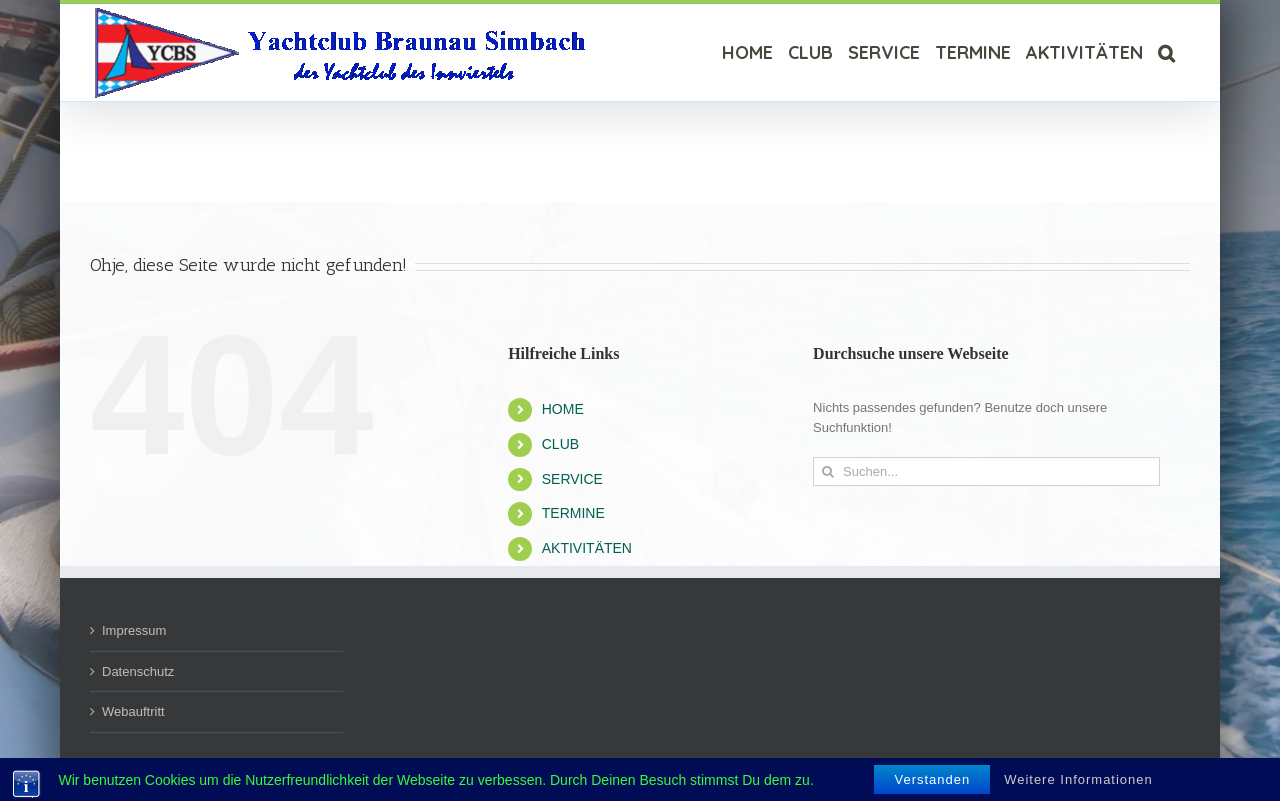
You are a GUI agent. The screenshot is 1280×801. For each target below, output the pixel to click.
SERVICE (572, 479)
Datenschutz (138, 671)
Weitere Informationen (1078, 779)
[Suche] (1166, 52)
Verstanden (932, 779)
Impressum (134, 630)
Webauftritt (133, 711)
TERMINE (573, 513)
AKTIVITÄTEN (587, 548)
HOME (563, 409)
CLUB (560, 444)
